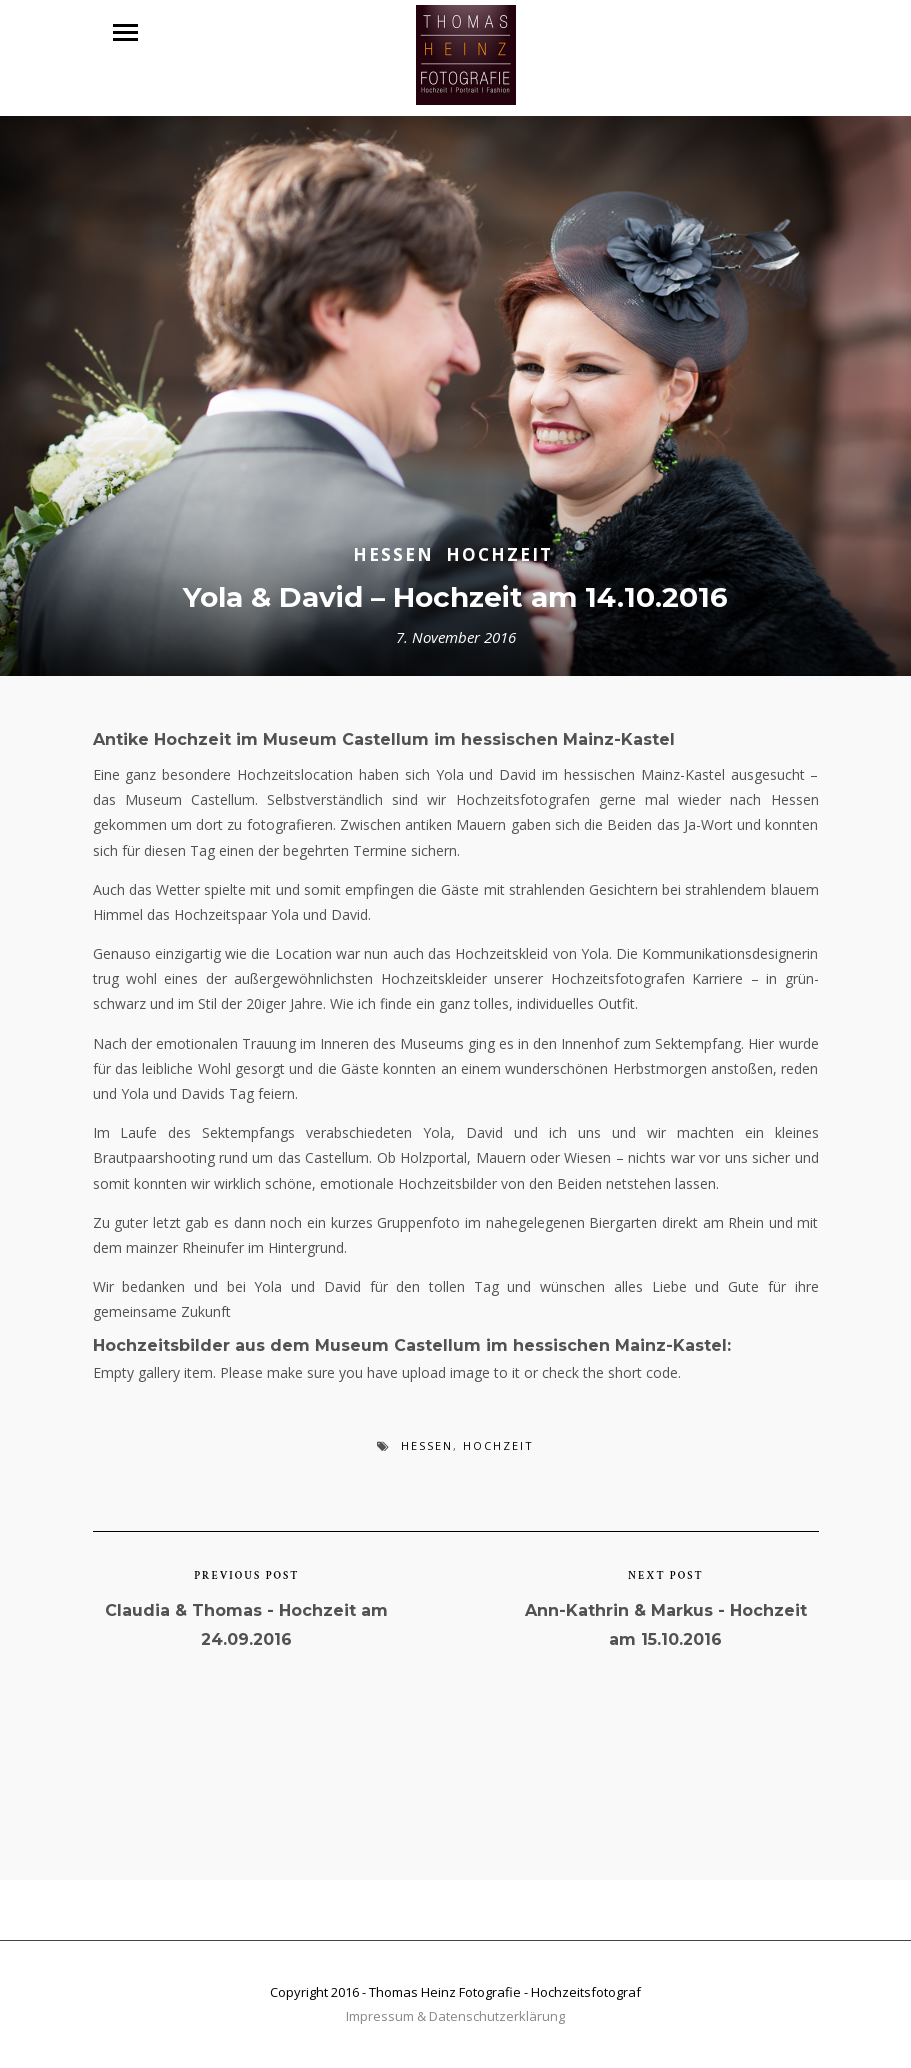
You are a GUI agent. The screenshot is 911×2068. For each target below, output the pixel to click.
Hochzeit (499, 554)
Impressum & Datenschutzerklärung (455, 2016)
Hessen (393, 554)
